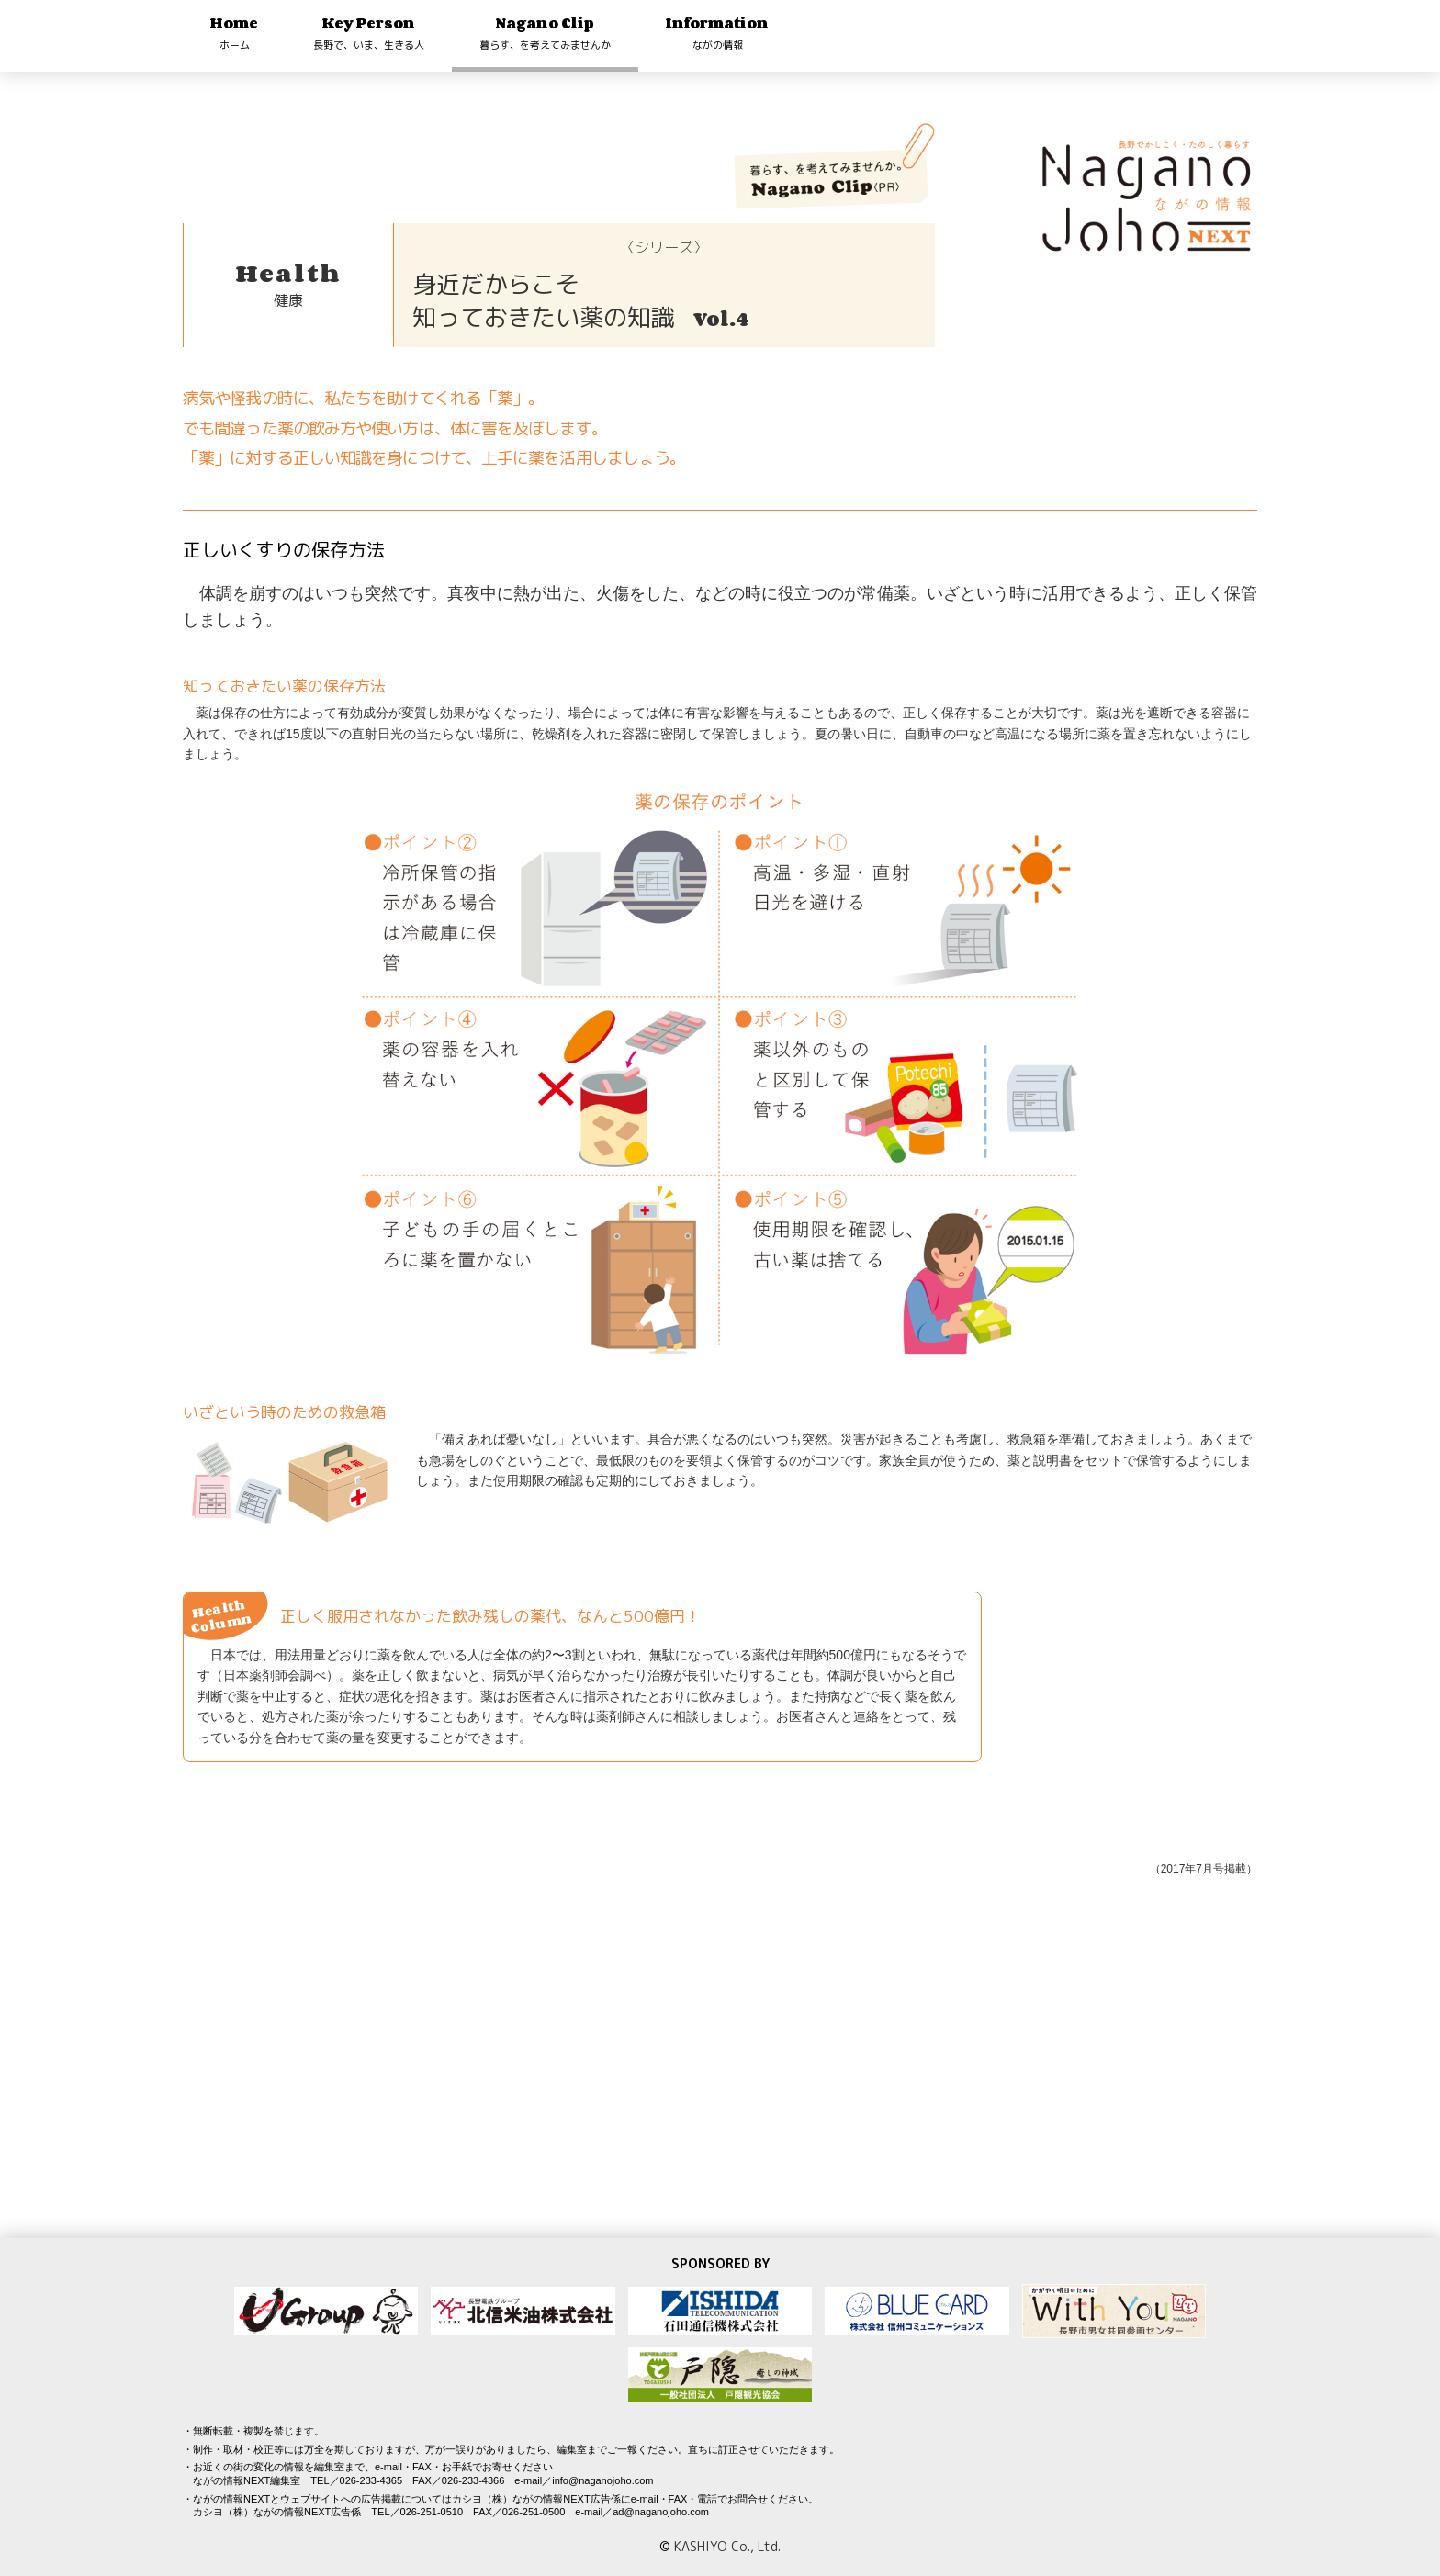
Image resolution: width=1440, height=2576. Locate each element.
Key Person (368, 32)
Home (234, 32)
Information (717, 32)
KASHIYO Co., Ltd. (727, 2546)
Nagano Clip (545, 32)
